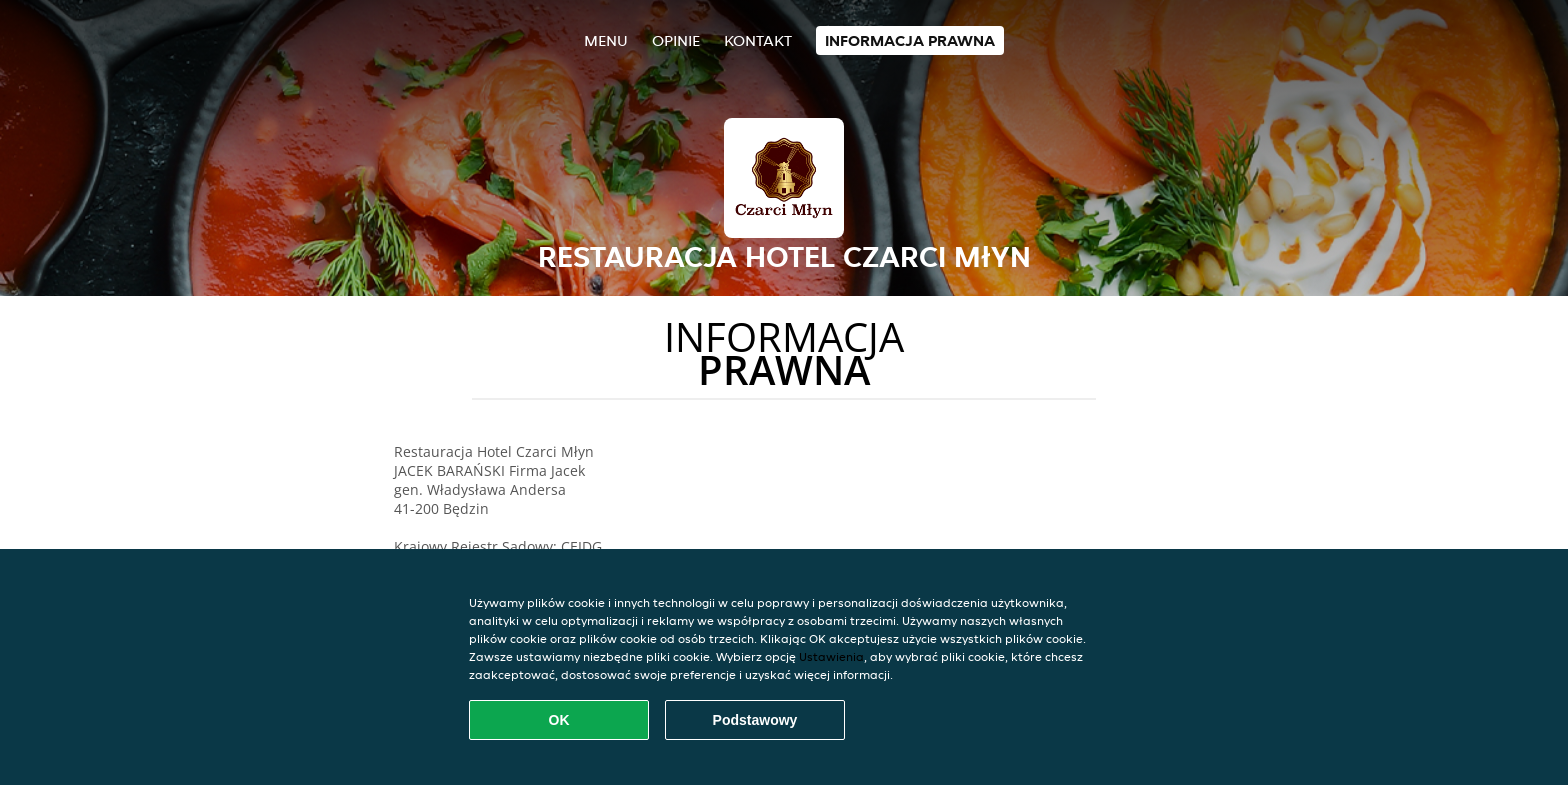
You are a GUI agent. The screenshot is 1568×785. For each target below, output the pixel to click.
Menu (606, 40)
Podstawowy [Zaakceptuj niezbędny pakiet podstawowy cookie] (755, 720)
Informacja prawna (910, 40)
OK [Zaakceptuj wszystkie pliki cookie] (559, 720)
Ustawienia (831, 656)
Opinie (676, 40)
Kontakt (758, 40)
